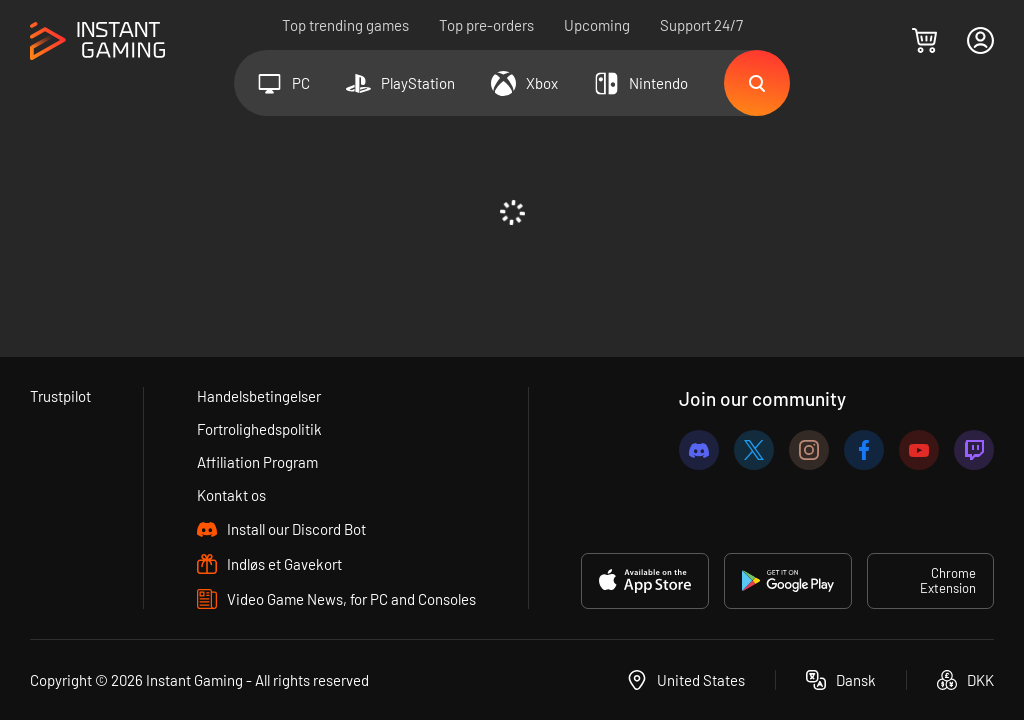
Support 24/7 (701, 25)
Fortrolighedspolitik (259, 429)
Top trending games (345, 25)
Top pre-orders (486, 25)
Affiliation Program (257, 462)
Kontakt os (231, 495)
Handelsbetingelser (259, 396)
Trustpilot (60, 396)
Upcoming (597, 25)
